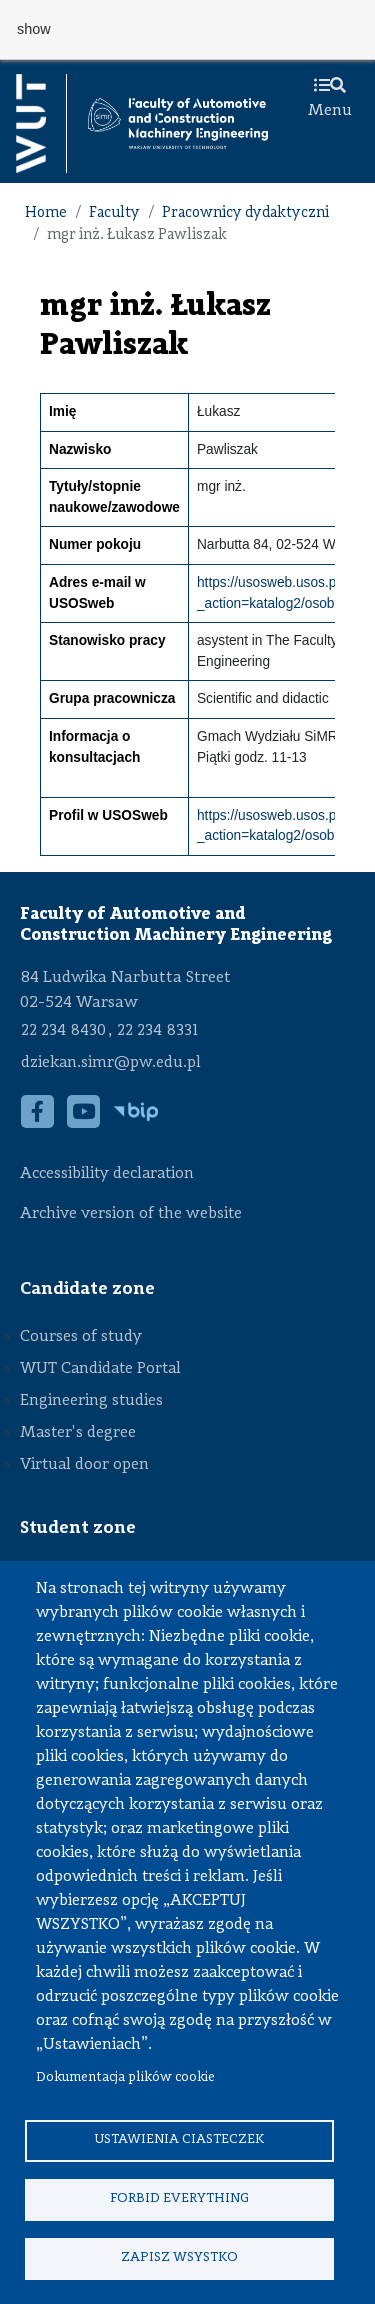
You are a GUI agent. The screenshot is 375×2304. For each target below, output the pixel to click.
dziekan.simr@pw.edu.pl (111, 1063)
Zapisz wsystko (179, 2257)
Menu (330, 99)
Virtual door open (84, 1465)
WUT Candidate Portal (100, 1369)
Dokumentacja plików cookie (125, 2077)
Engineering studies (91, 1401)
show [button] (34, 29)
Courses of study (81, 1337)
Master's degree (78, 1433)
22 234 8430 (63, 1031)
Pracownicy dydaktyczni (245, 213)
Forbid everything (179, 2198)
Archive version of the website (133, 1214)
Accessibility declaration (107, 1174)
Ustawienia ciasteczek (179, 2139)
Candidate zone (87, 1289)
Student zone (78, 1528)
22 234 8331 (157, 1031)
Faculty (114, 213)
